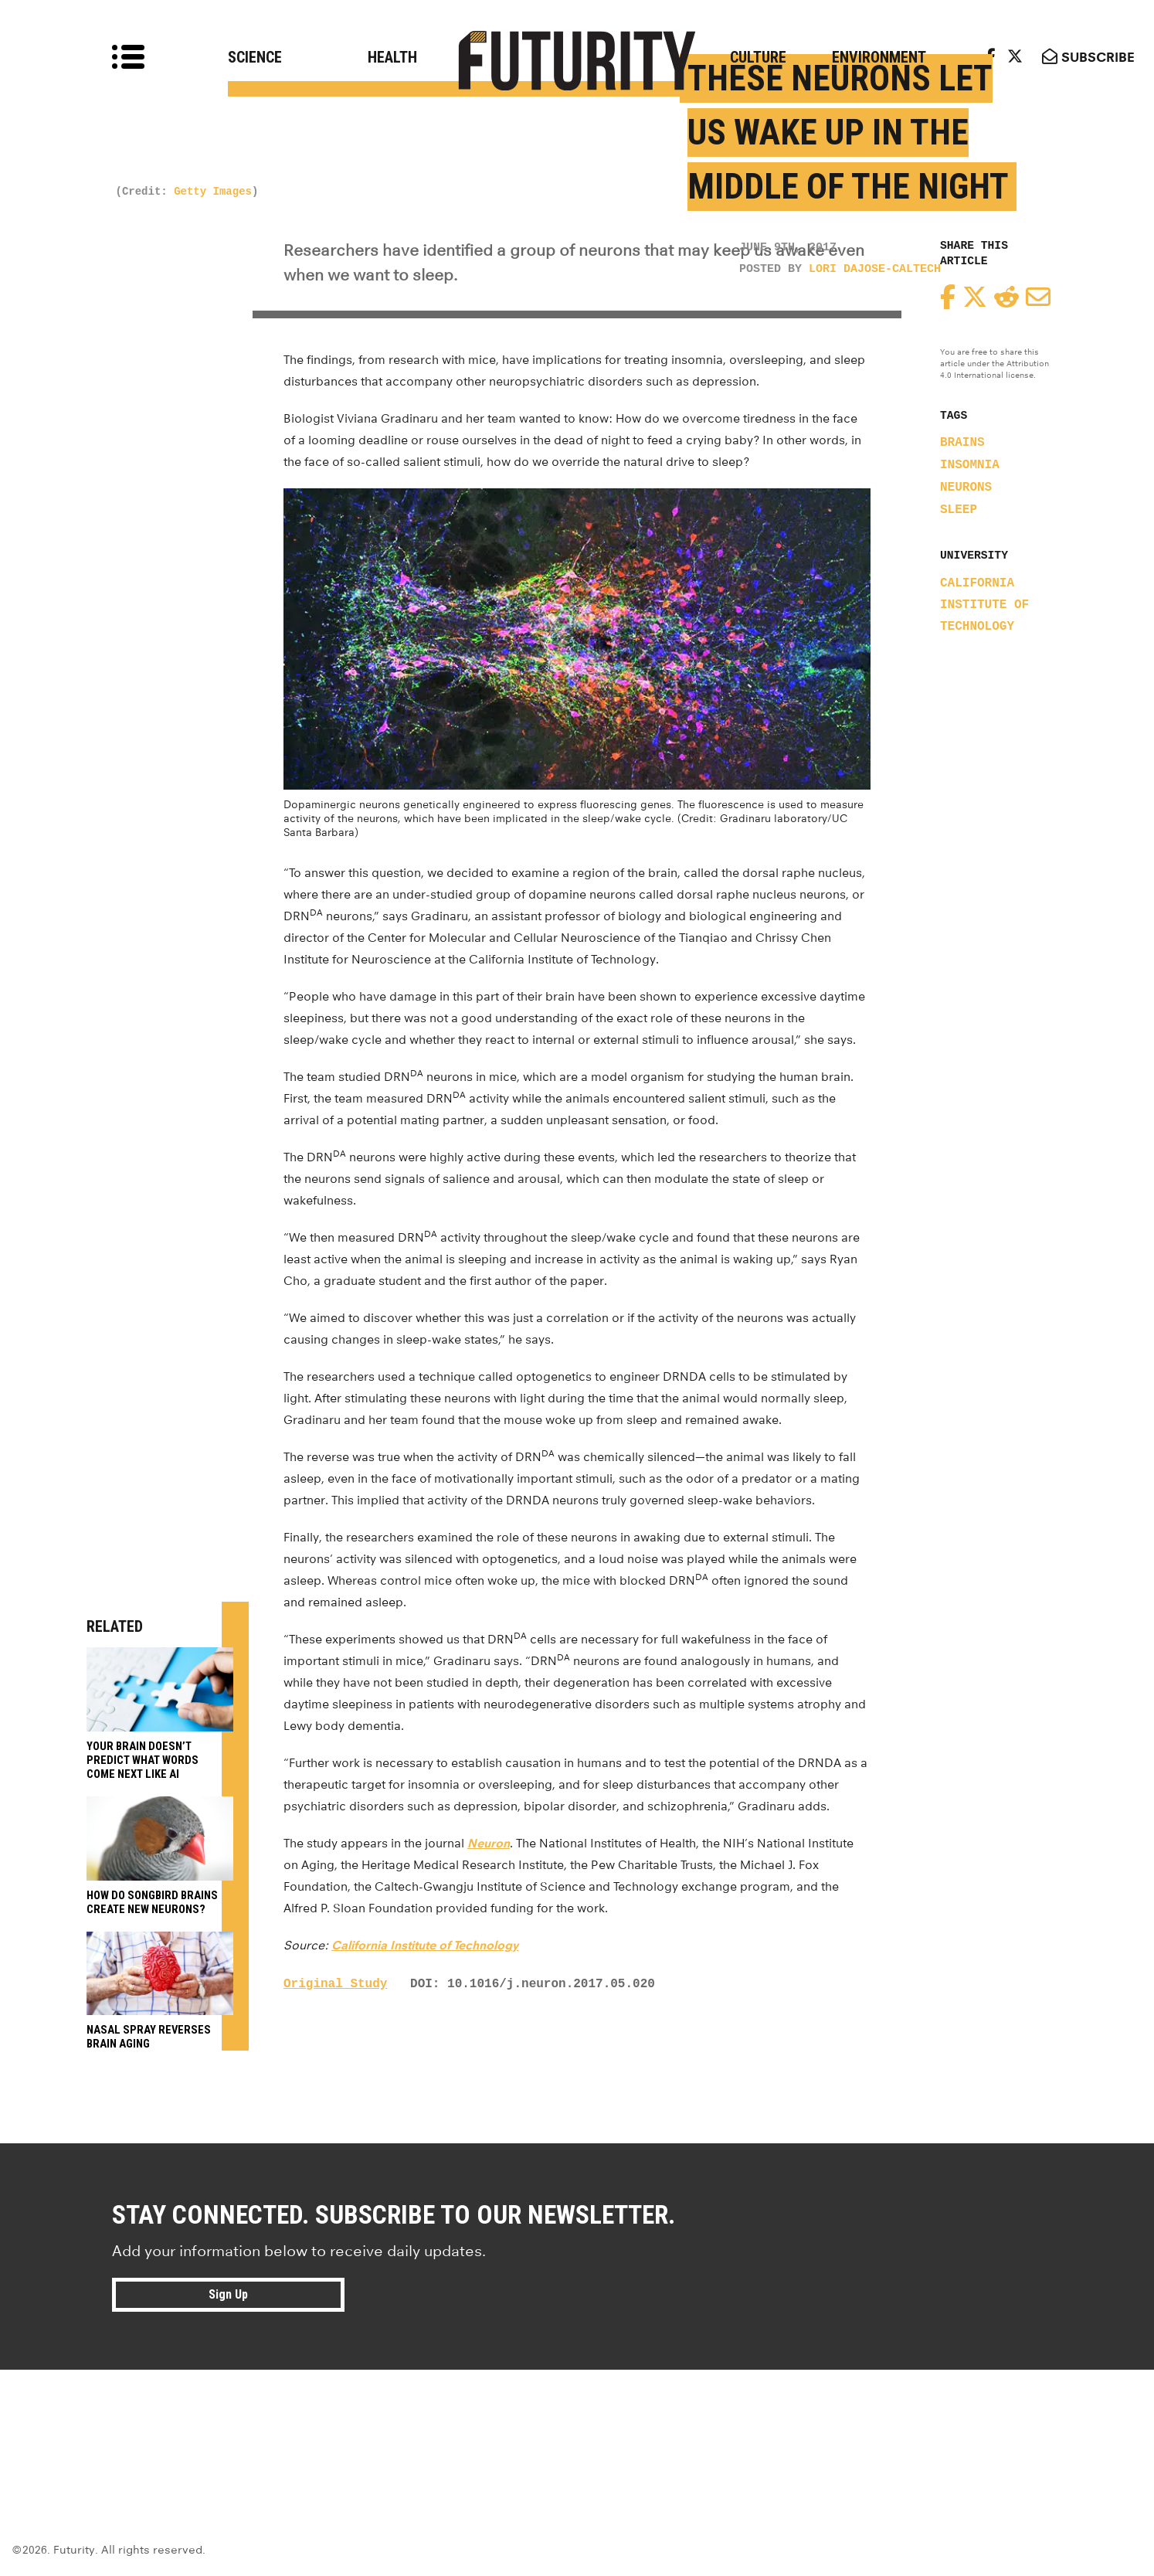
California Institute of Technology (984, 605)
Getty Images (213, 191)
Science (255, 57)
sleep (958, 510)
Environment (879, 57)
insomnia (970, 465)
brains (962, 443)
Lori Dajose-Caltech (875, 269)
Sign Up (228, 2294)
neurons (966, 487)
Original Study (335, 1984)
